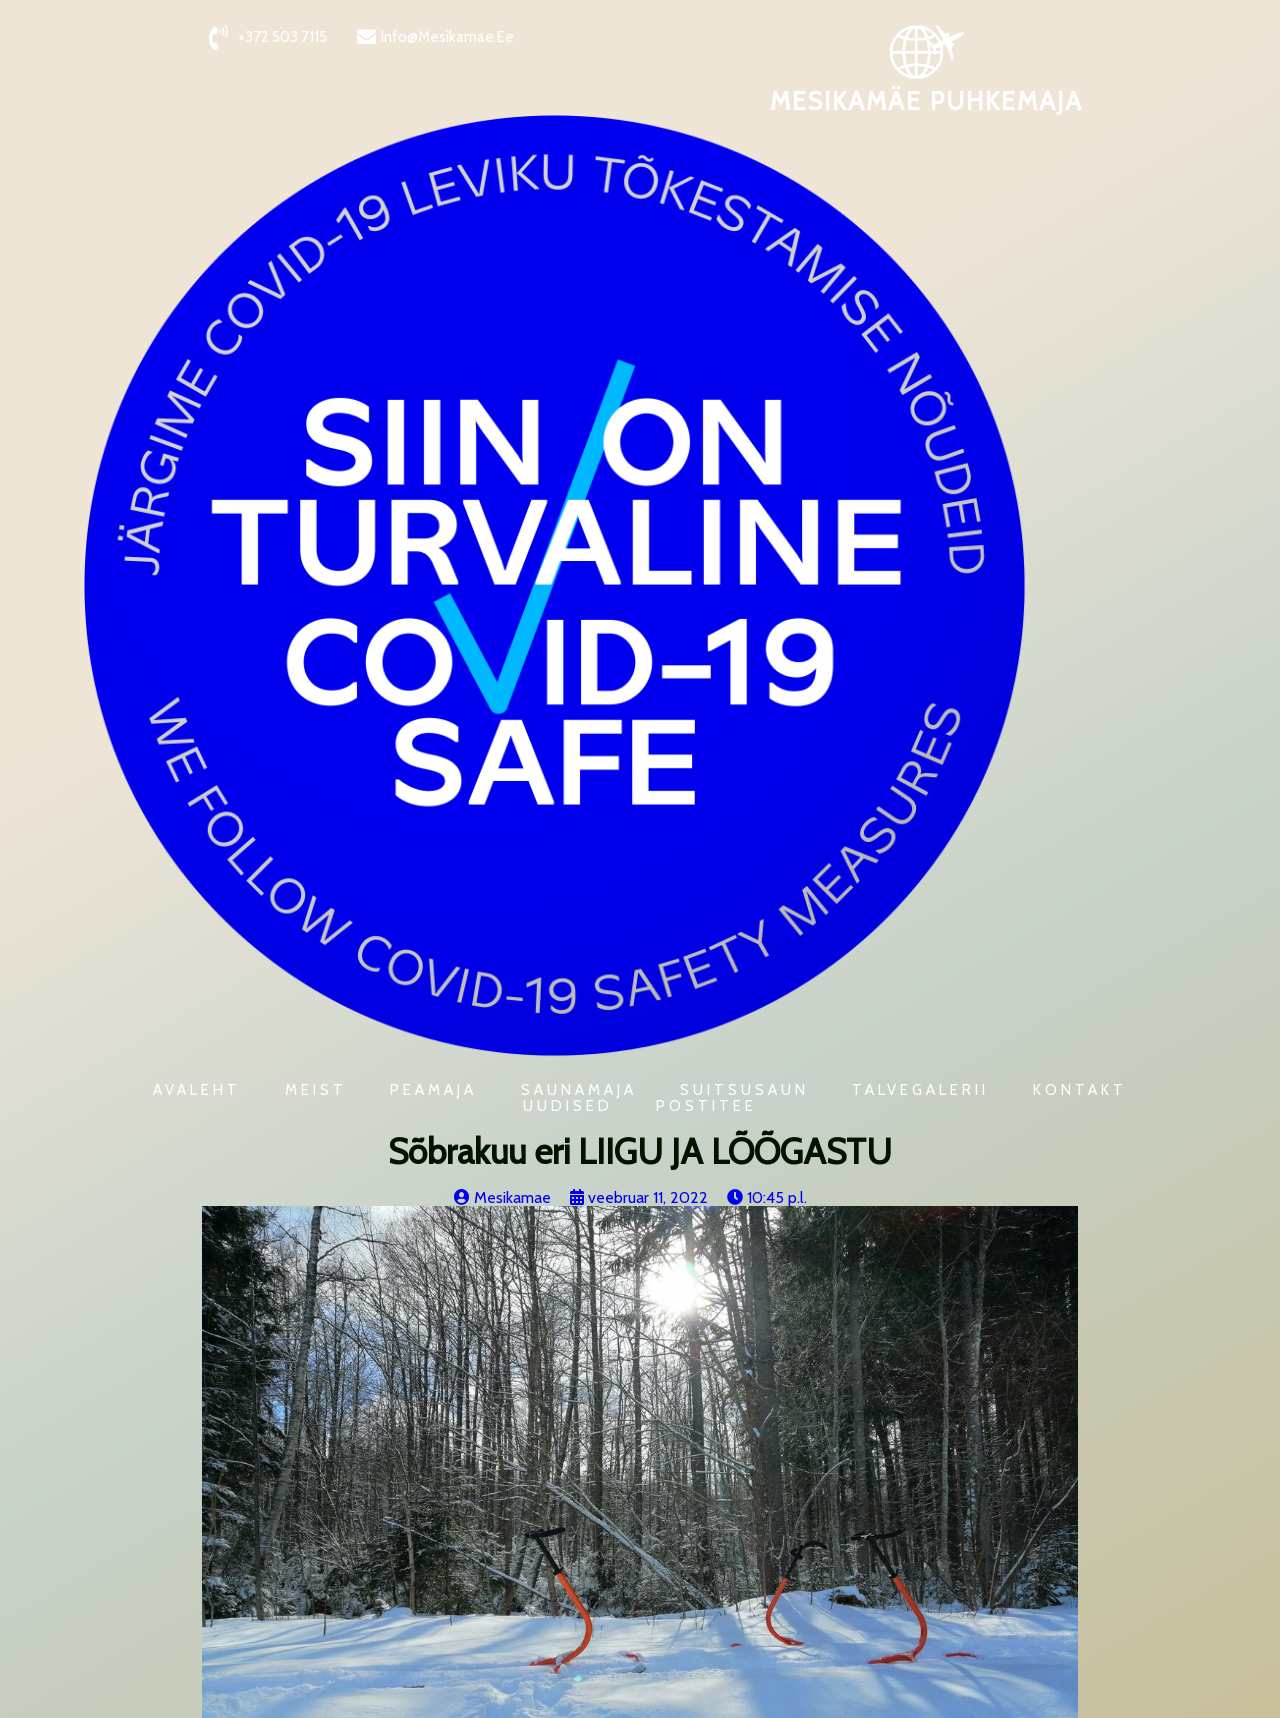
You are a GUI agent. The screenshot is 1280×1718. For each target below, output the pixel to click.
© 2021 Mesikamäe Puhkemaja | (125, 1698)
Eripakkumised (324, 1440)
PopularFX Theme (297, 1698)
